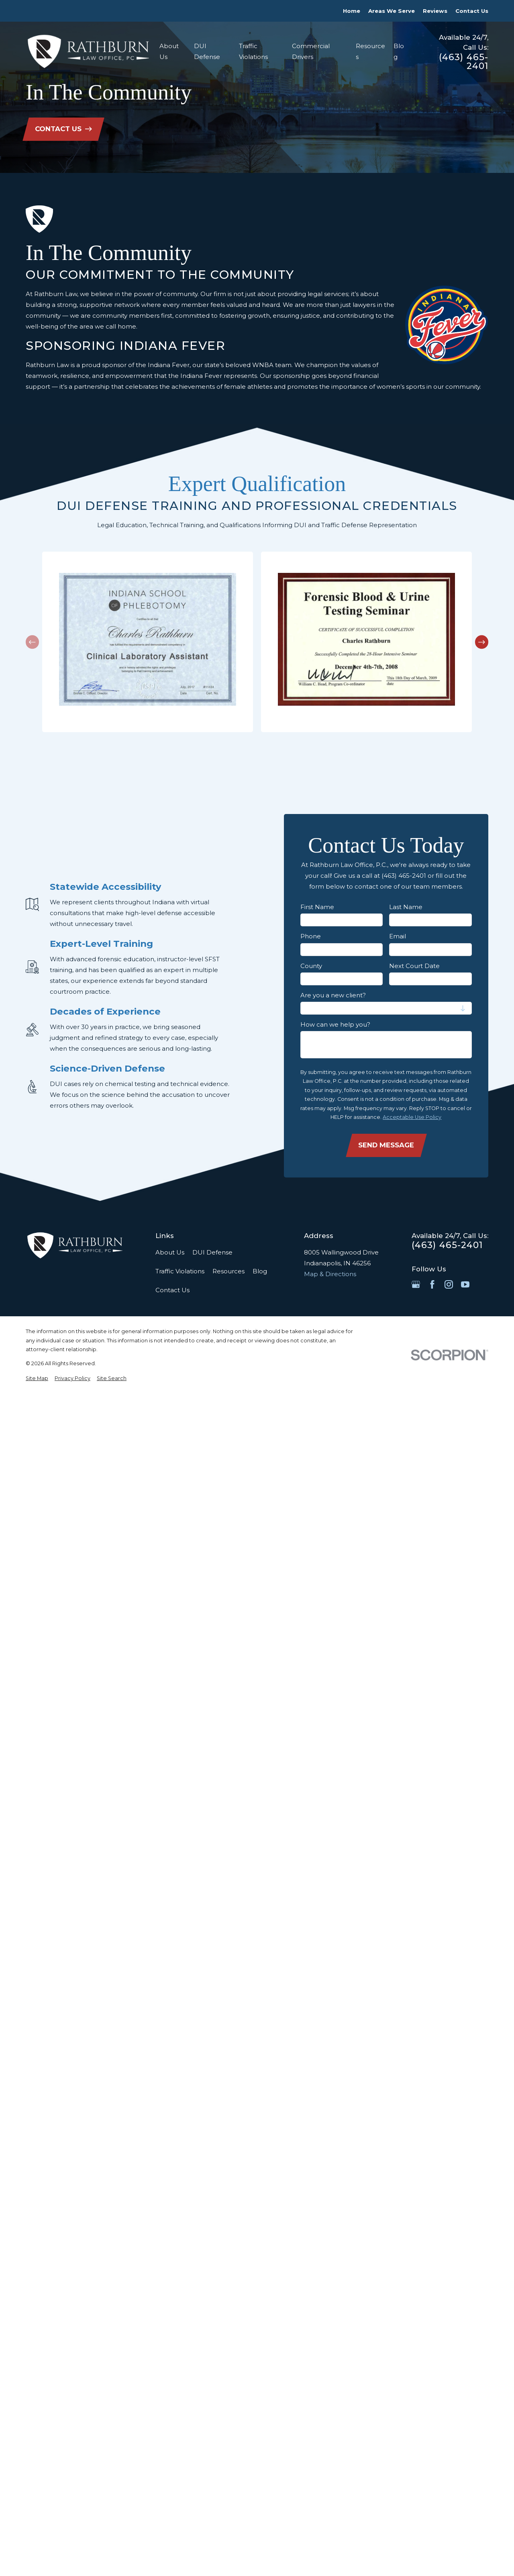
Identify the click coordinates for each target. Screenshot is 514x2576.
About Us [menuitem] (169, 51)
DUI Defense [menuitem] (207, 51)
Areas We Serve (391, 11)
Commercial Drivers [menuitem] (311, 51)
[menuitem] (37, 1378)
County (311, 966)
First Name (317, 907)
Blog (260, 1271)
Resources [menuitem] (370, 51)
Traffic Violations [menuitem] (253, 51)
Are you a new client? (333, 995)
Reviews (435, 11)
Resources (228, 1271)
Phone (310, 936)
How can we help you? (335, 1024)
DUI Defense (212, 1252)
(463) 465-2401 (463, 62)
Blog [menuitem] (399, 51)
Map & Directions (330, 1274)
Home (351, 11)
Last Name (405, 907)
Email (397, 936)
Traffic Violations (179, 1271)
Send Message (386, 1145)
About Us (169, 1252)
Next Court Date (414, 966)
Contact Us (471, 11)
